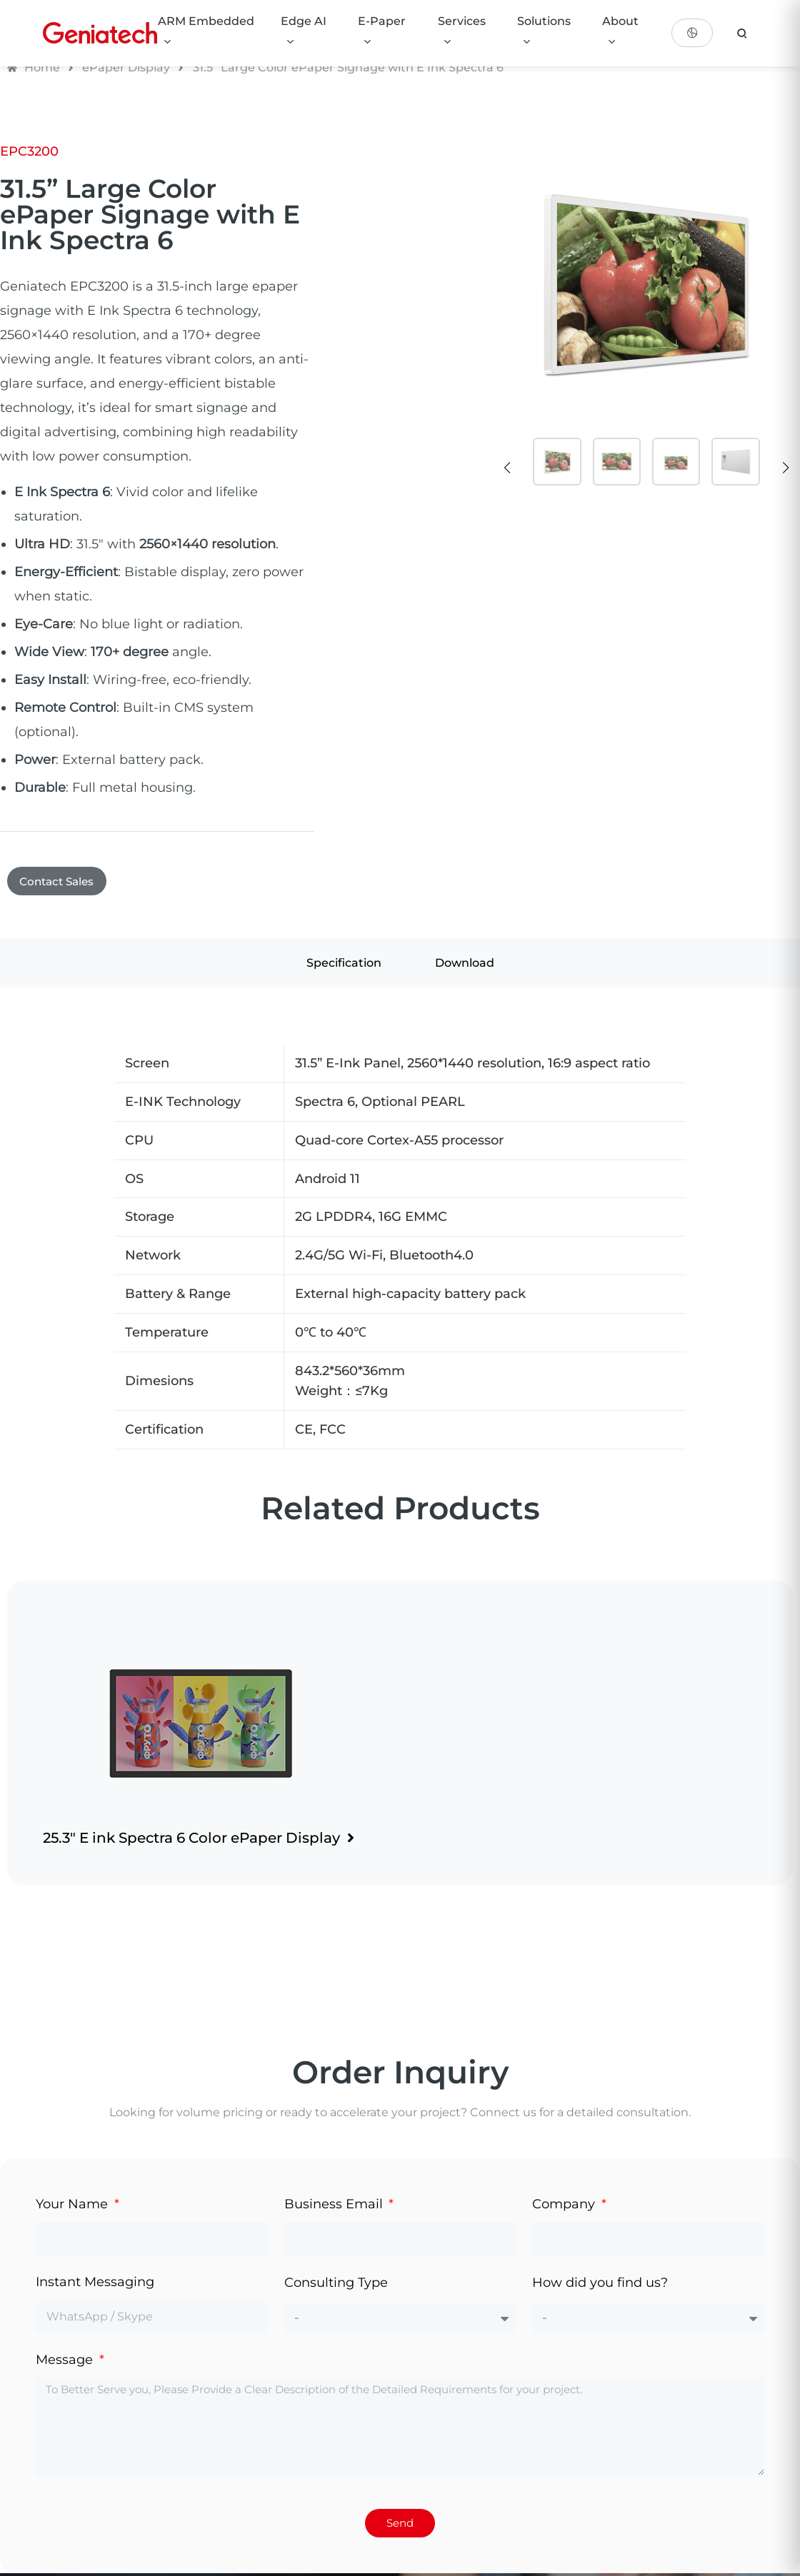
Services (462, 30)
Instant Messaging (95, 2285)
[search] (742, 33)
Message (66, 2362)
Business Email (335, 2207)
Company (565, 2207)
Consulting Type (336, 2286)
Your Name (73, 2207)
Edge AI (303, 30)
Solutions (544, 30)
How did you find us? (600, 2286)
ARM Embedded (206, 30)
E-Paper (382, 30)
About (620, 30)
